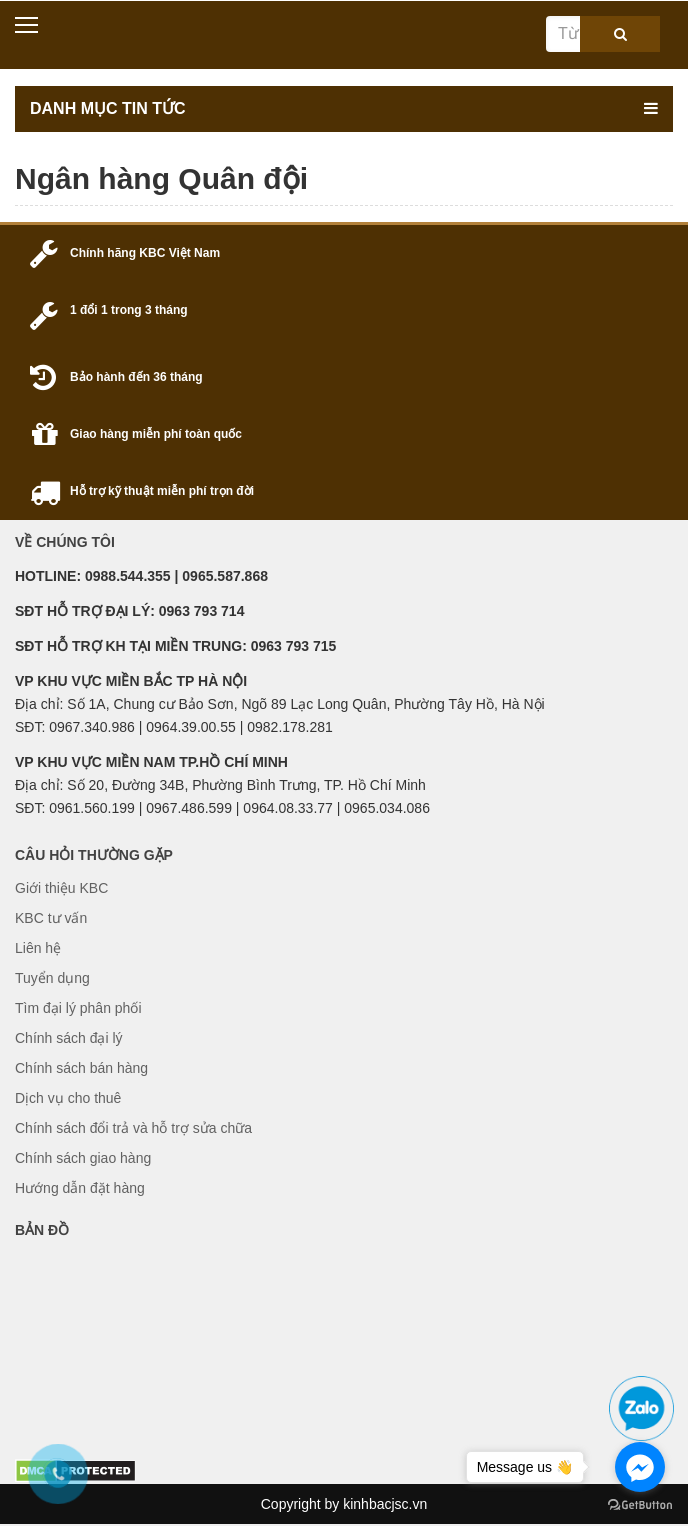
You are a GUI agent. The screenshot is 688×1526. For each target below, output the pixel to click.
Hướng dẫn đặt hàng (80, 1188)
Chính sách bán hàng (81, 1068)
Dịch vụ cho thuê (68, 1098)
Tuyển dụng (52, 978)
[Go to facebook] (640, 1467)
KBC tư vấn (51, 918)
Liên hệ (38, 948)
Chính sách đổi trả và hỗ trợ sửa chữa (133, 1128)
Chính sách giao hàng (83, 1158)
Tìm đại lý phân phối (78, 1008)
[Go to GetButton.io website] (640, 1505)
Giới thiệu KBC (61, 888)
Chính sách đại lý (69, 1038)
